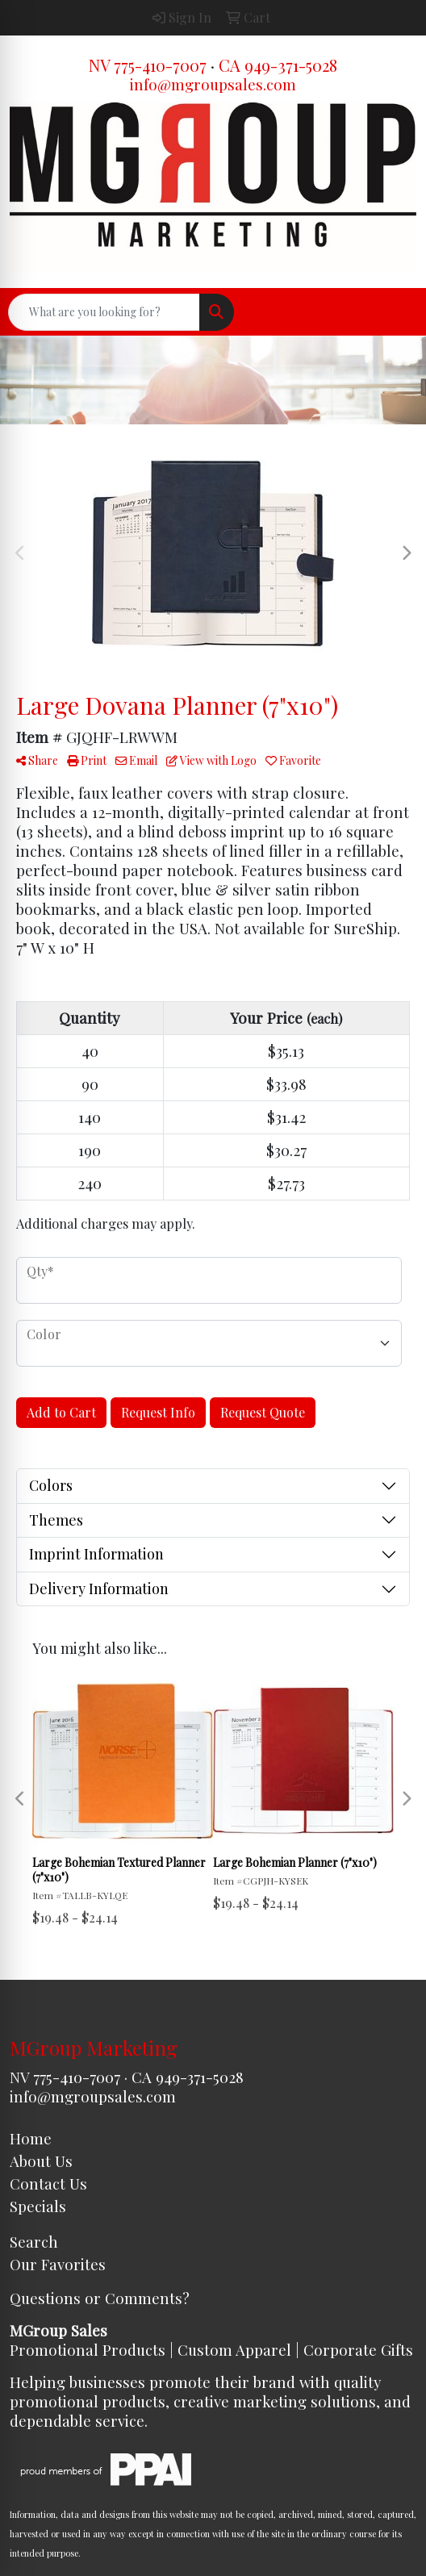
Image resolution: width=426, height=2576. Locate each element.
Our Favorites (58, 2264)
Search (34, 2242)
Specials (38, 2206)
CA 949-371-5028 (278, 65)
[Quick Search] (104, 312)
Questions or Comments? (100, 2298)
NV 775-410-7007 (148, 65)
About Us (41, 2161)
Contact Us (48, 2183)
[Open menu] (394, 312)
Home (31, 2138)
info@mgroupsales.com (213, 84)
